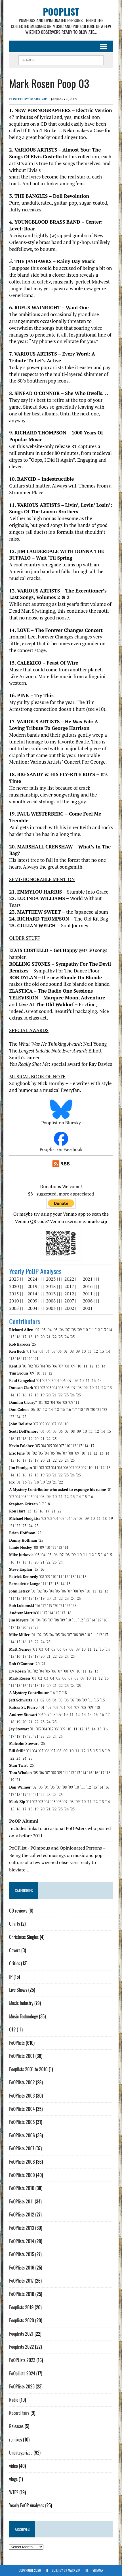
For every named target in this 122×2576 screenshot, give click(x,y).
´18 (29, 1337)
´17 (23, 1337)
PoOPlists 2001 (21, 2056)
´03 (42, 1329)
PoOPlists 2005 (22, 2122)
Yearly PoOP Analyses (26, 2505)
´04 (49, 1329)
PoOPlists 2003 (22, 2095)
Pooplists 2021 (21, 2333)
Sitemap (97, 2570)
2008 (51, 1301)
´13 (103, 1329)
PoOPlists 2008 (22, 2162)
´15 (11, 1337)
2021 (87, 1279)
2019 (32, 1286)
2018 (51, 1286)
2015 (14, 1294)
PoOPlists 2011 (21, 2201)
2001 (87, 1308)
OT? (12, 2029)
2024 (32, 1279)
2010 (14, 1301)
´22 (53, 1337)
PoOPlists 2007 (21, 2148)
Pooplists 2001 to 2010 (28, 2069)
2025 (14, 1279)
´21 (48, 1337)
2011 (87, 1294)
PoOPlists (17, 2042)
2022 (69, 1279)
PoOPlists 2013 (21, 2228)
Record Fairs (19, 2413)
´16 (17, 1337)
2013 (51, 1294)
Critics (14, 1963)
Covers (14, 1950)
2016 (87, 1286)
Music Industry (21, 2003)
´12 (97, 1329)
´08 (73, 1329)
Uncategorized (20, 2452)
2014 (32, 1294)
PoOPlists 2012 (21, 2214)
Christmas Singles (24, 1937)
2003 (51, 1308)
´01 (28, 1351)
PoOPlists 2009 (22, 2175)
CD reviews (18, 1910)
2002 (69, 1308)
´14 (109, 1329)
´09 (79, 1329)
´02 (36, 1329)
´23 (60, 1337)
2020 (14, 1286)
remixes (15, 2439)
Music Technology (23, 2016)
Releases (16, 2426)
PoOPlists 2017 (21, 2280)
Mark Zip (38, 99)
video (13, 2465)
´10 (85, 1329)
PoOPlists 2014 (21, 2241)
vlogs (13, 2479)
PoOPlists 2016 (21, 2267)
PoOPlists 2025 (22, 2386)
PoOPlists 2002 (22, 2082)
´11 (91, 1329)
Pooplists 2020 (21, 2320)
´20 (42, 1337)
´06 (61, 1329)
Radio (13, 2399)
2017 (69, 1286)
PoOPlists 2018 (21, 2294)
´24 (66, 1337)
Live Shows (18, 1990)
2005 (14, 1308)
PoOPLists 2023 (22, 2360)
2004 (32, 1308)
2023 (51, 1279)
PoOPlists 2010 (21, 2188)
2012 (69, 1294)
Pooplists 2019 (21, 2307)
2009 (32, 1301)
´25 (72, 1337)
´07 (67, 1329)
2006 (87, 1301)
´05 (55, 1329)
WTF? (13, 2492)
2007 (69, 1301)
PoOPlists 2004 (22, 2109)
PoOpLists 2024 (22, 2373)
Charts (14, 1924)
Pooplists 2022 (21, 2347)
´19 (36, 1337)
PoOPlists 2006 (22, 2135)
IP (10, 1976)
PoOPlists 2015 (21, 2254)
